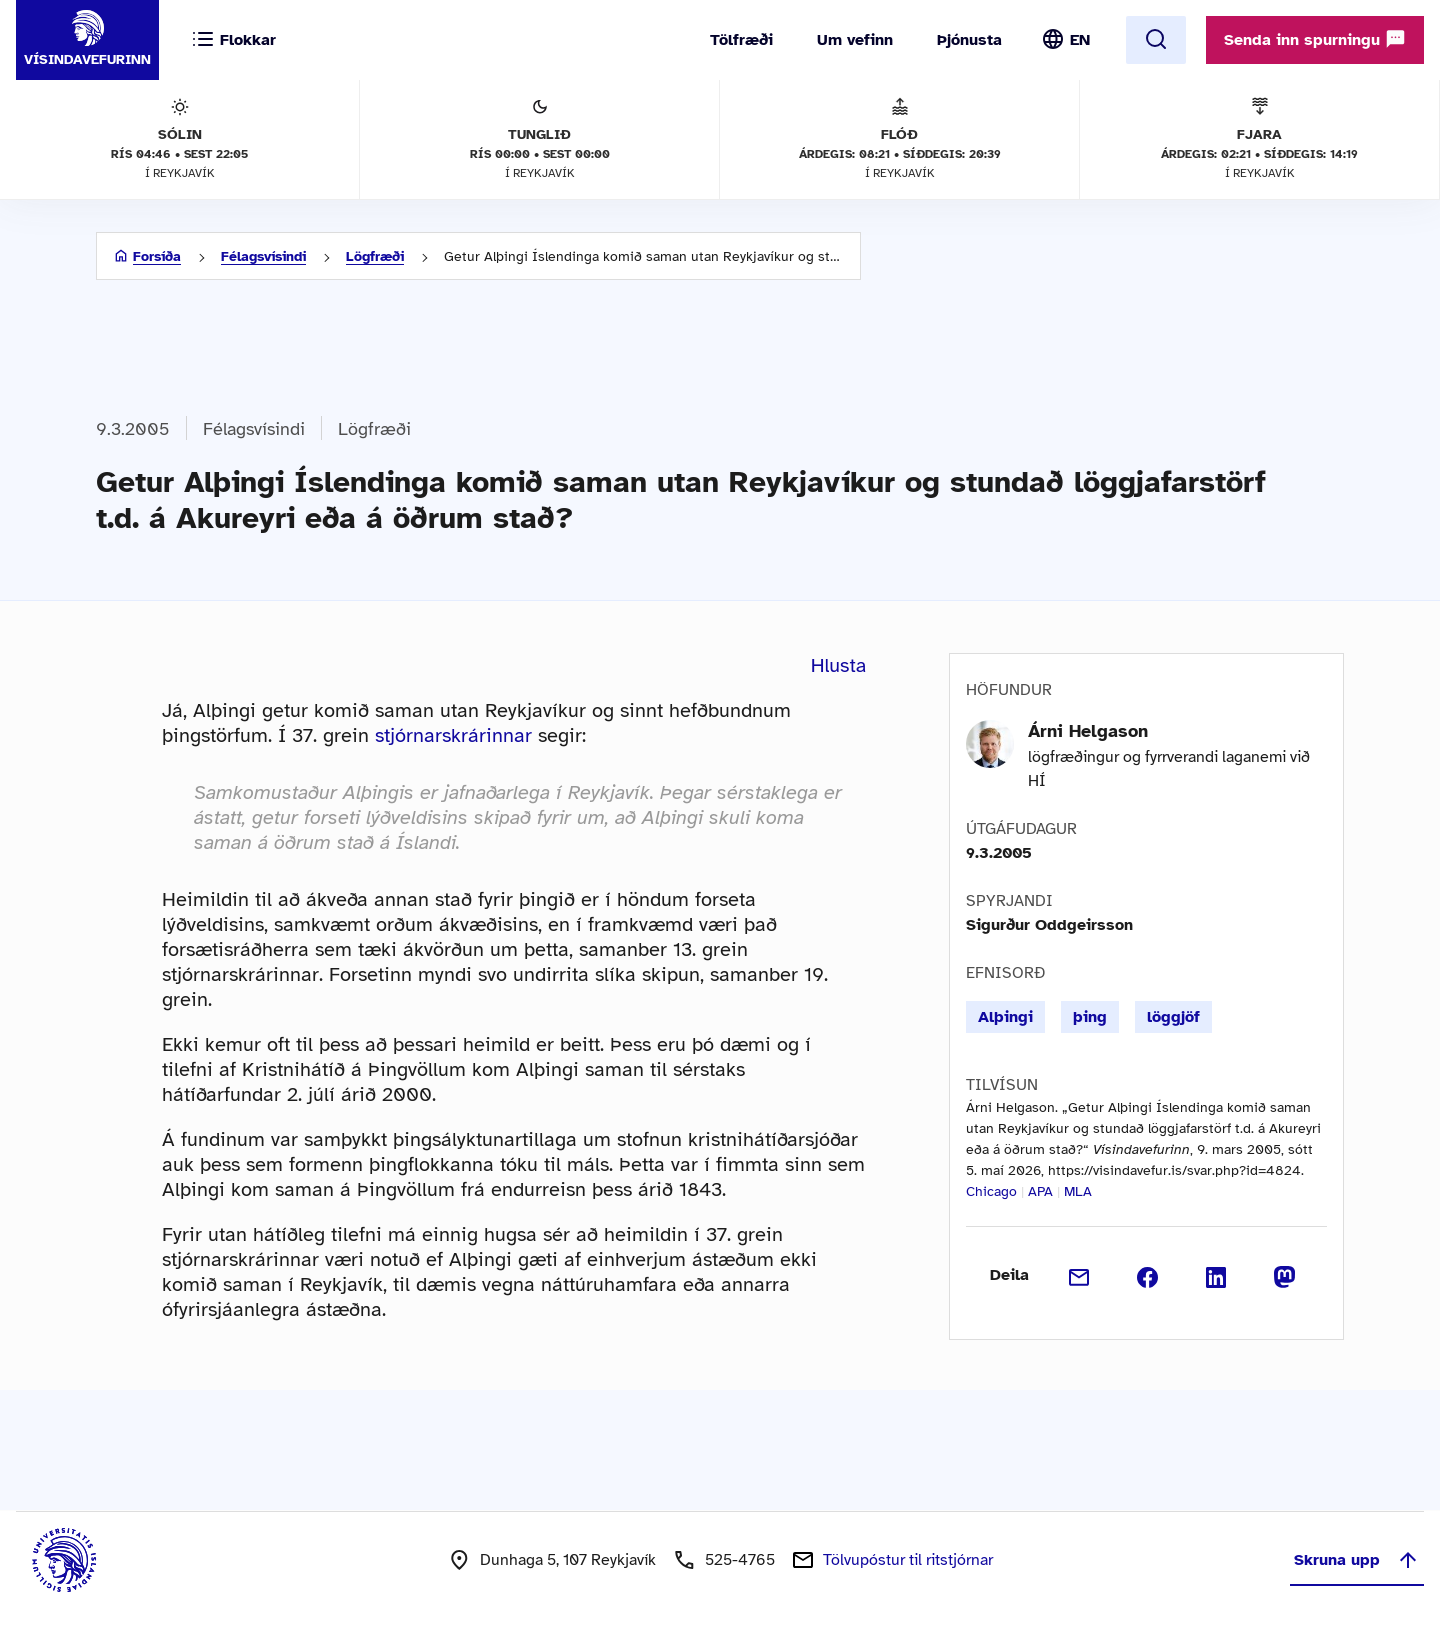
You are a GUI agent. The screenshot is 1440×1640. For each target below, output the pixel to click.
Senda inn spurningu (1315, 39)
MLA (1078, 1191)
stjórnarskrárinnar (453, 735)
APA (1040, 1191)
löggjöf (1173, 1017)
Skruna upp (1357, 1560)
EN (1080, 40)
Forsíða (157, 256)
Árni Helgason (1088, 731)
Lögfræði (375, 256)
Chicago (991, 1191)
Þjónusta (969, 40)
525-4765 (740, 1560)
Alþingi (1005, 1017)
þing (1090, 1017)
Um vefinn (855, 40)
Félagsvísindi (263, 256)
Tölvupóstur (908, 1560)
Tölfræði (741, 40)
